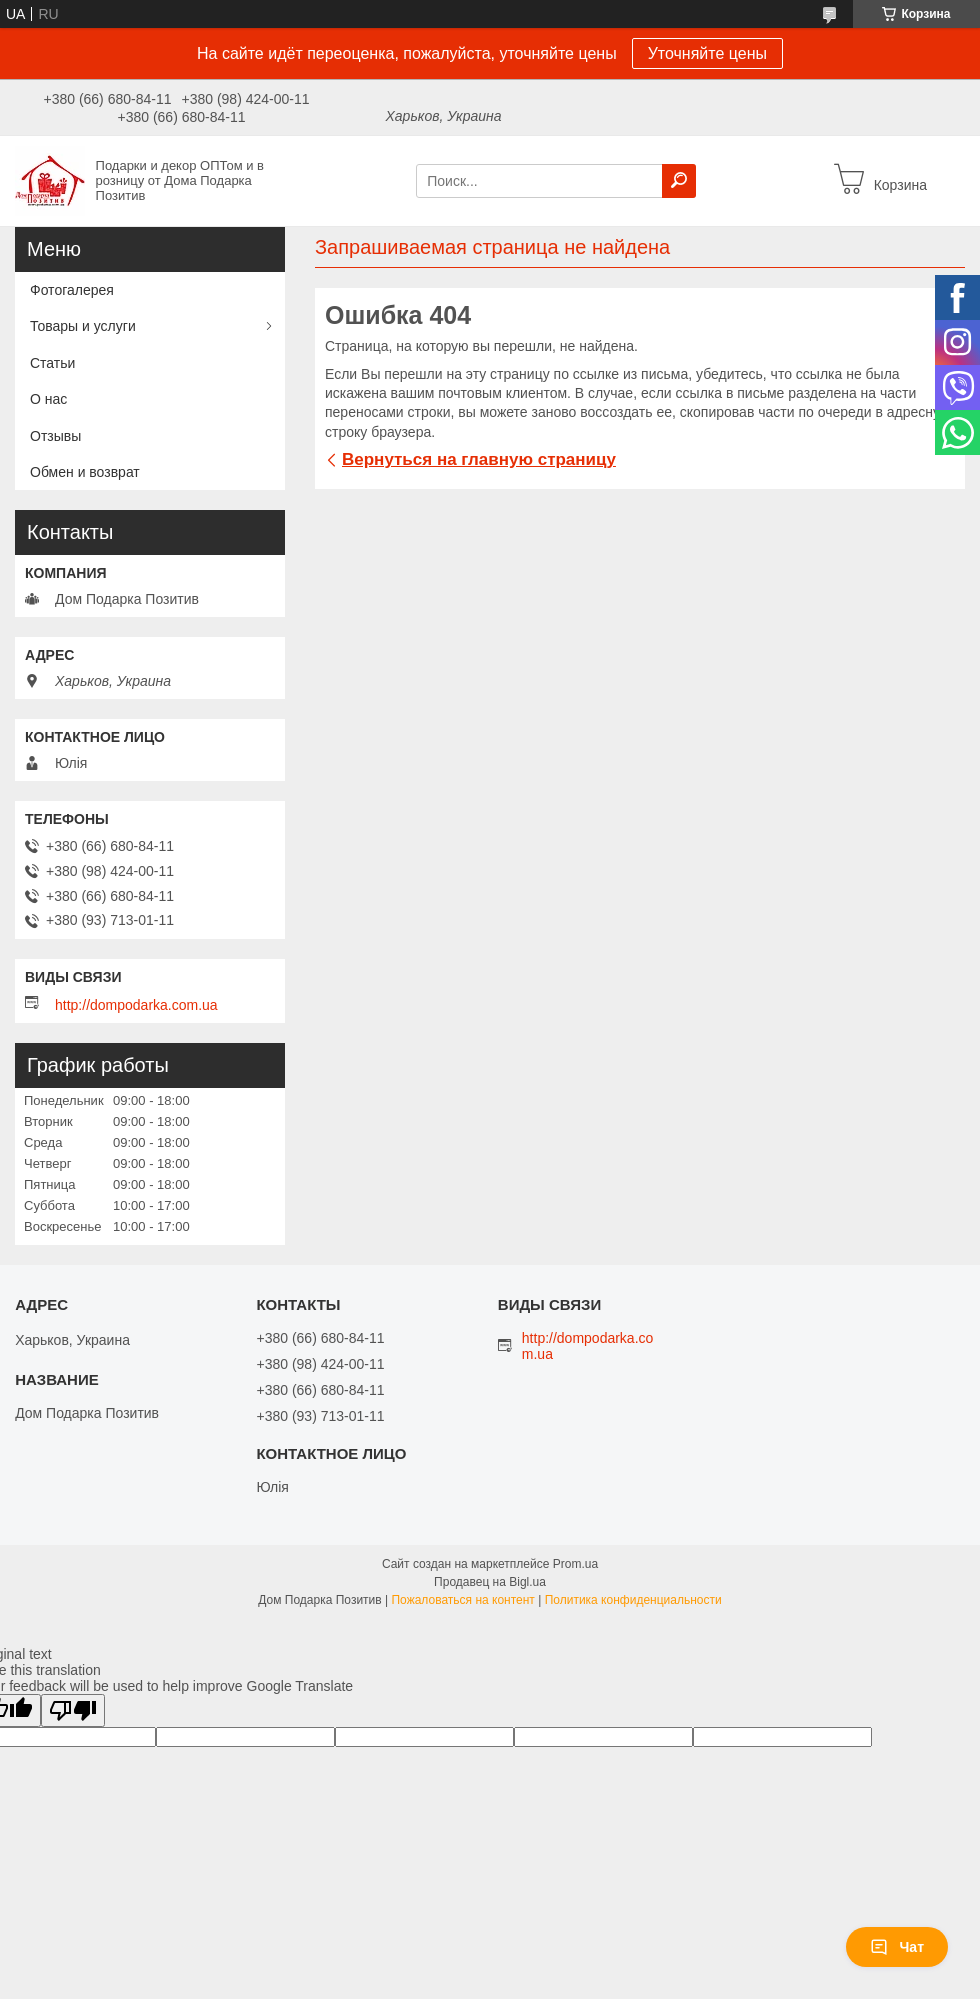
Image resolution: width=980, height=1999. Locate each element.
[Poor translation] (73, 1710)
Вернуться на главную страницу (479, 459)
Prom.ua (575, 1564)
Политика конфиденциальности (633, 1600)
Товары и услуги (83, 326)
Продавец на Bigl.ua (490, 1582)
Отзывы (55, 436)
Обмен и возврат (85, 472)
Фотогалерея (72, 290)
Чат (897, 1947)
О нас (48, 399)
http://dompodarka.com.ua (136, 1005)
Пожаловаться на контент (462, 1600)
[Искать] (679, 181)
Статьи (52, 363)
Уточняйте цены (707, 53)
